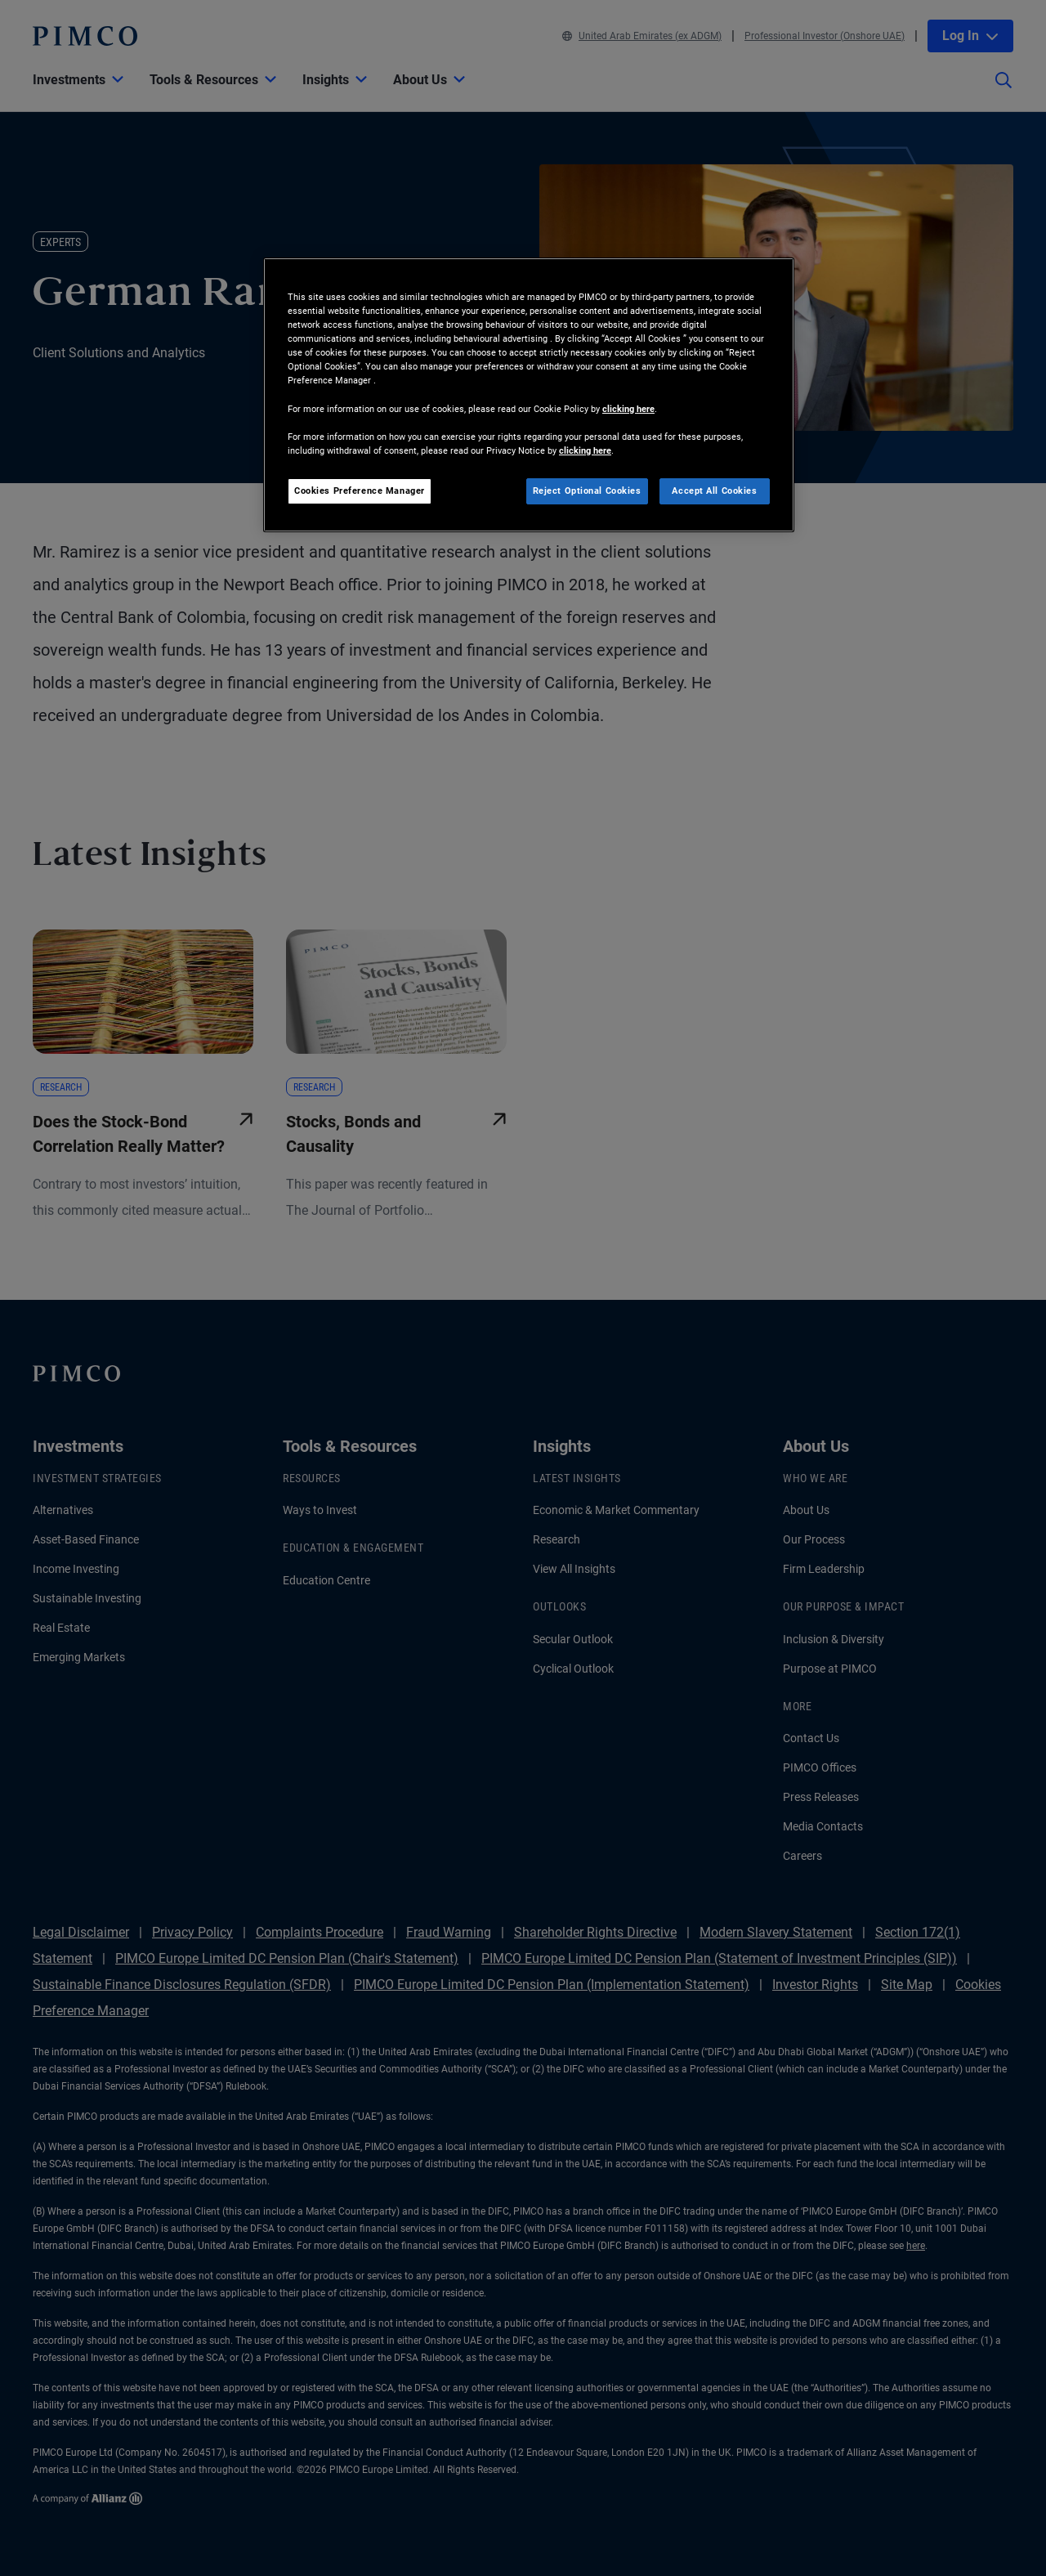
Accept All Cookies (714, 490)
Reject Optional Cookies (587, 490)
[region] (528, 395)
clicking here (628, 408)
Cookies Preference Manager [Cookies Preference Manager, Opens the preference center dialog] (359, 490)
